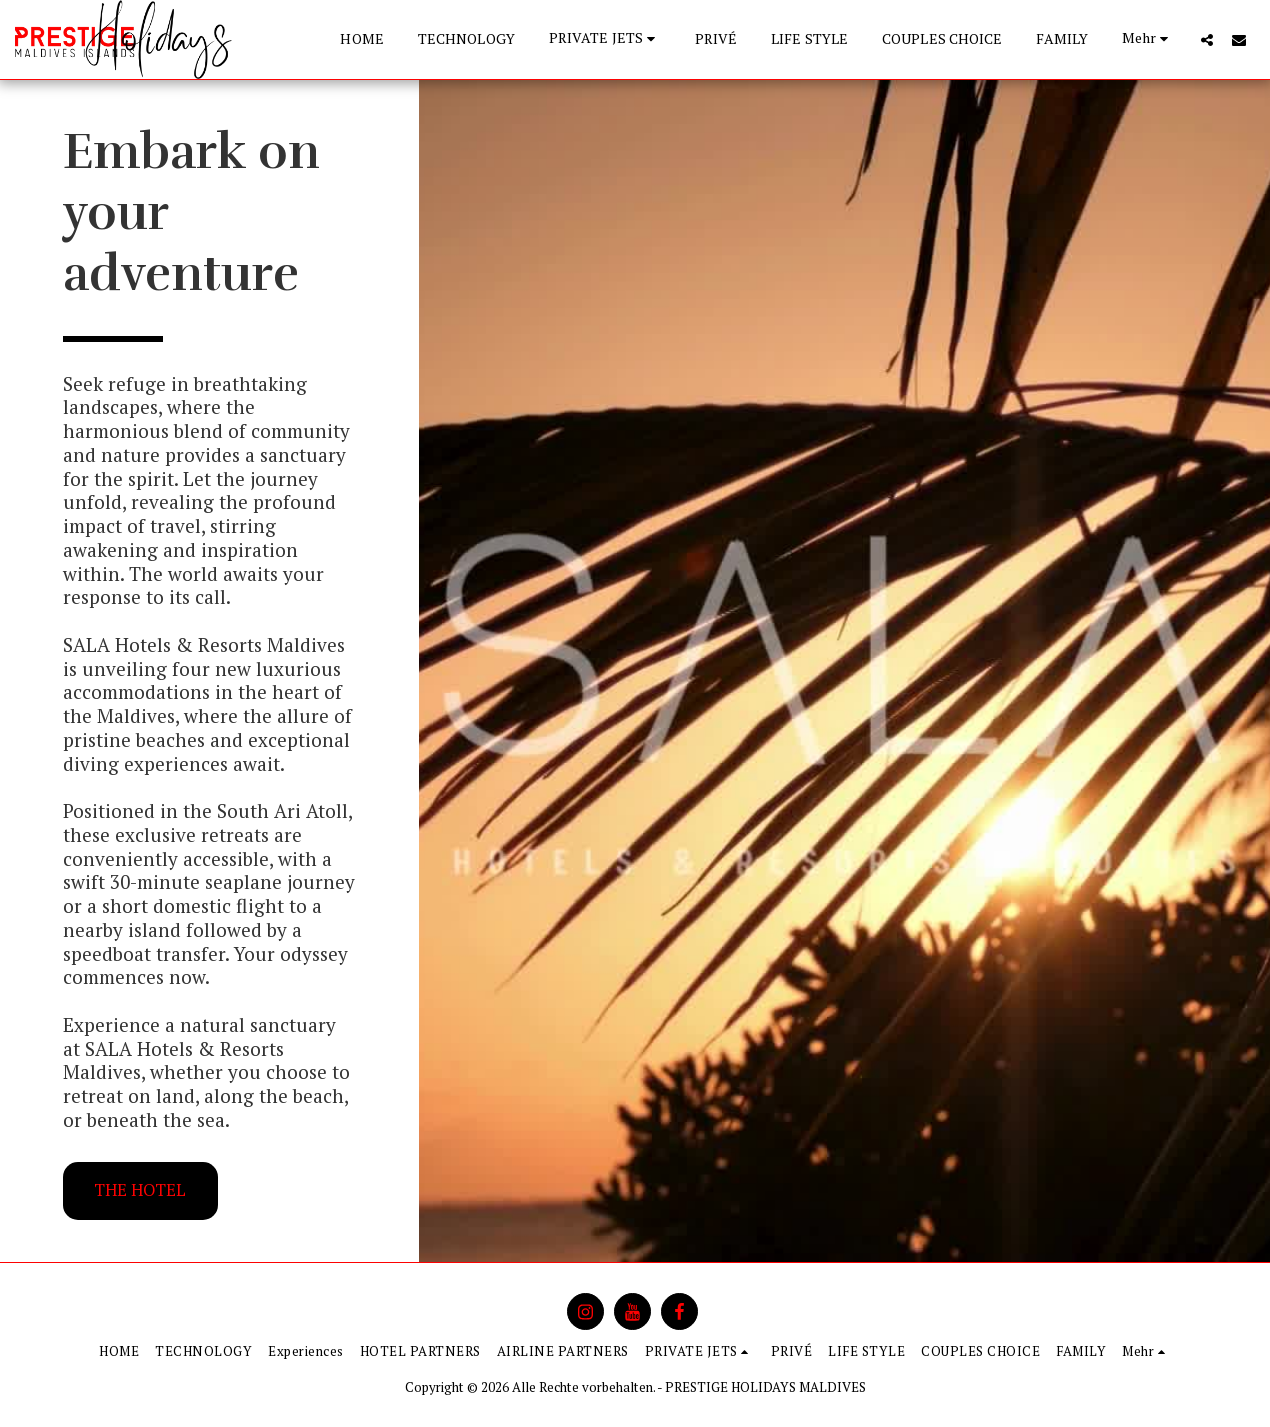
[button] (605, 39)
